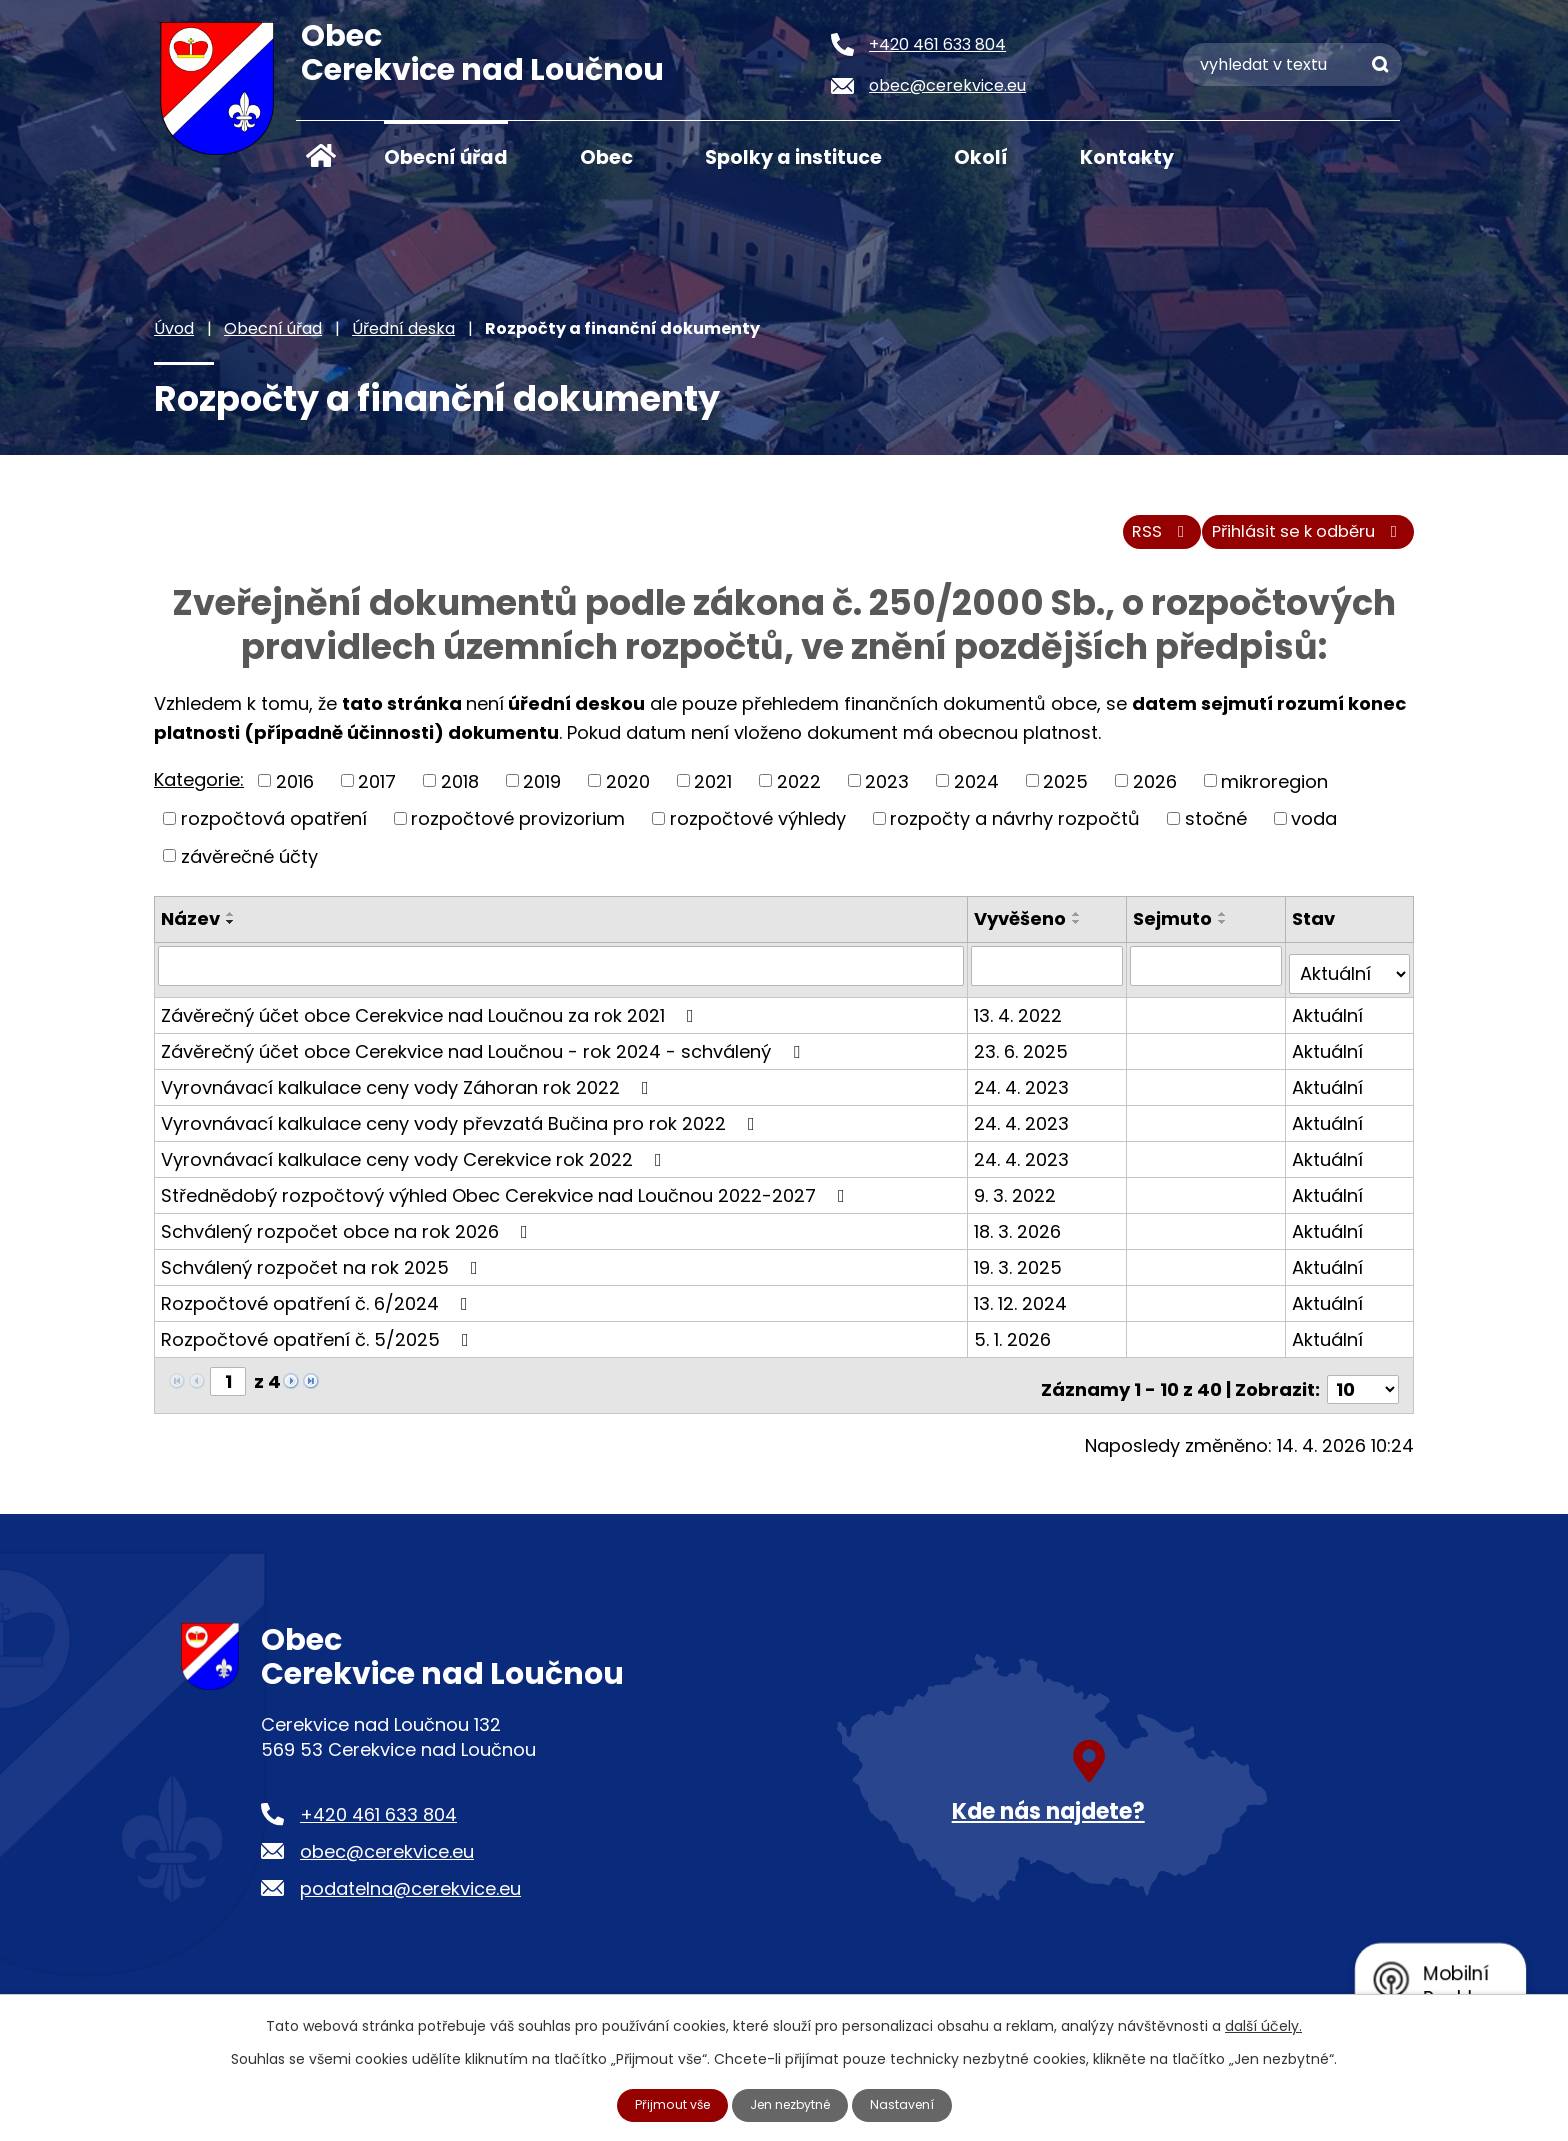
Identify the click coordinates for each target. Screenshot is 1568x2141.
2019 (542, 792)
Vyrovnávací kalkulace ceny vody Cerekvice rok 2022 (415, 1161)
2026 (1155, 792)
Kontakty (1127, 157)
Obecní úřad (446, 157)
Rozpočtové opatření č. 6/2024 (318, 1305)
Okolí (981, 157)
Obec (606, 157)
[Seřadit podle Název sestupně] (231, 934)
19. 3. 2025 (1022, 1269)
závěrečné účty (249, 867)
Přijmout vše (662, 2104)
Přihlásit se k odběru (1298, 542)
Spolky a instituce (793, 157)
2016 (295, 792)
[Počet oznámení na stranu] (1363, 1383)
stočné (1216, 829)
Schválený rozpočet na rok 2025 (323, 1269)
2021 (713, 792)
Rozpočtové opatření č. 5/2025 (319, 1341)
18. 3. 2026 (1021, 1233)
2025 (1065, 792)
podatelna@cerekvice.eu (410, 1882)
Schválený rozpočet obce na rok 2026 (348, 1233)
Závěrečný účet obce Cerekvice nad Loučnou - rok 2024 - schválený (484, 1053)
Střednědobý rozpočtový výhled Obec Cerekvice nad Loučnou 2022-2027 (507, 1197)
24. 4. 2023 (1025, 1089)
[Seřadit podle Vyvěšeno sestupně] (1081, 934)
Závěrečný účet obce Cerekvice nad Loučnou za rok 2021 (431, 1017)
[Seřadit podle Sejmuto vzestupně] (1226, 926)
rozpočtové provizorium (518, 829)
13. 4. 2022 (1022, 1017)
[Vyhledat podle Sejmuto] (1208, 977)
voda (1314, 829)
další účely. (1263, 2024)
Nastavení (915, 2104)
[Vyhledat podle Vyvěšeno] (1050, 977)
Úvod (321, 156)
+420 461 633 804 (378, 1808)
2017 (377, 792)
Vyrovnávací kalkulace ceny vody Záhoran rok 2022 (409, 1089)
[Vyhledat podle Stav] (1349, 977)
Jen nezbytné (792, 2104)
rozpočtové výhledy (758, 829)
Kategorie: (199, 790)
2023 (887, 792)
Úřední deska (403, 328)
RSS (1130, 542)
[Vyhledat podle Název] (563, 977)
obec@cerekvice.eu (387, 1845)
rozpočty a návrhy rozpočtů (1015, 829)
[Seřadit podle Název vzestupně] (231, 926)
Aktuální (1328, 1017)
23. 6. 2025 (1025, 1053)
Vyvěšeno (1024, 930)
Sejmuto (1175, 930)
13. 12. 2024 (1024, 1305)
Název (190, 930)
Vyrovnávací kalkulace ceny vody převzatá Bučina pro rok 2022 (462, 1125)
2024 (976, 792)
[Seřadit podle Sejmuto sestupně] (1226, 934)
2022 (799, 792)
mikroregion (1274, 792)
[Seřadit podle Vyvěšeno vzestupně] (1081, 926)
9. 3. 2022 (1019, 1197)
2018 (460, 792)
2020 (628, 792)
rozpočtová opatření (274, 829)
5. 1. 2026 (1016, 1341)
